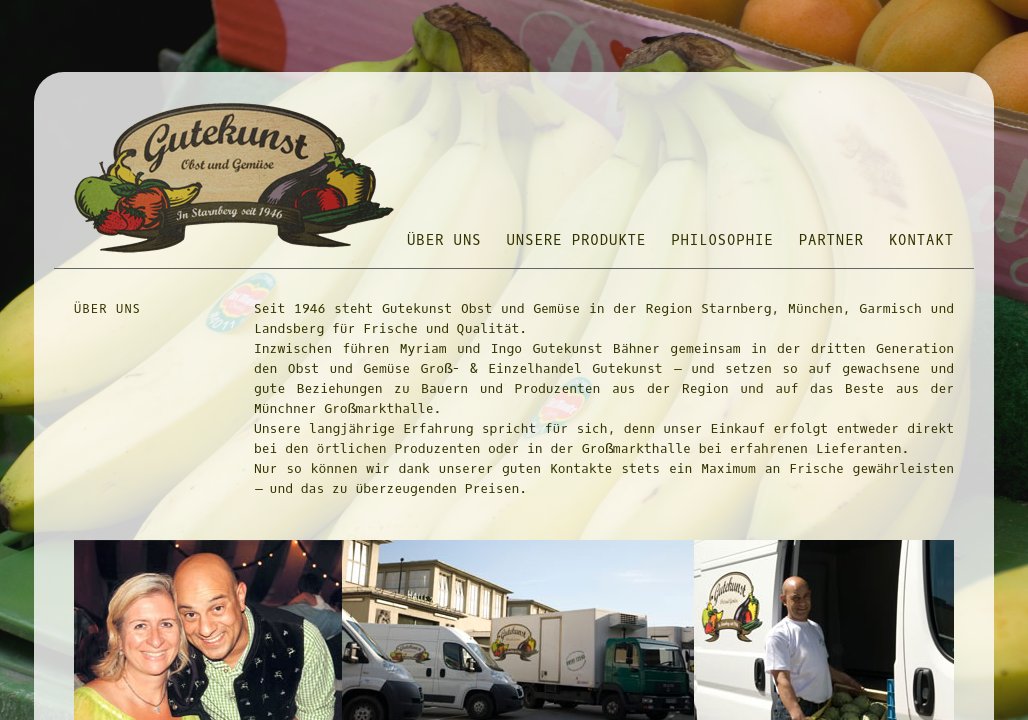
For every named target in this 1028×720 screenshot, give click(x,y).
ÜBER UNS (444, 240)
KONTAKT (921, 240)
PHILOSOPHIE (722, 240)
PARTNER (831, 240)
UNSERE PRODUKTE (577, 240)
